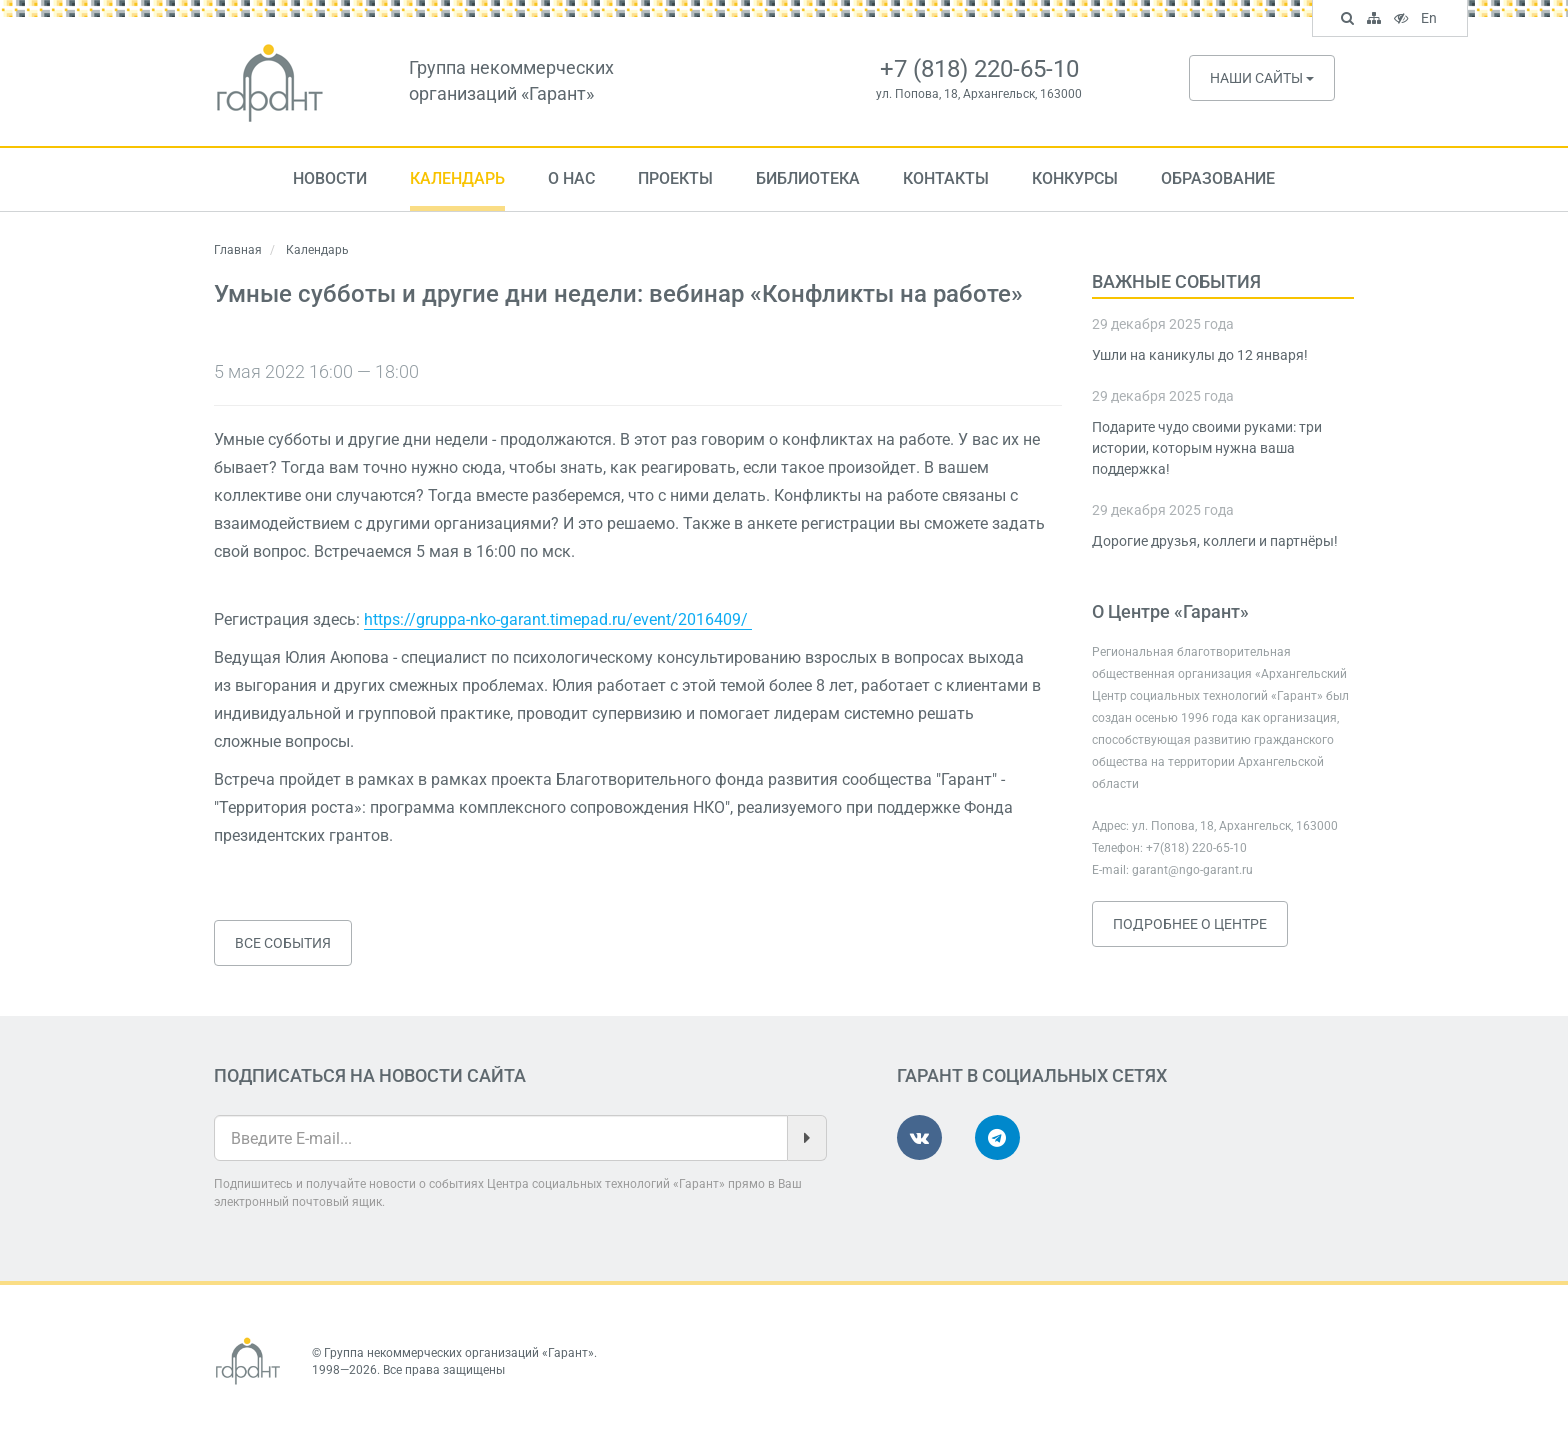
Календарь (457, 178)
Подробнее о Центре (1190, 924)
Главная (238, 250)
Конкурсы (1075, 178)
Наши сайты (1262, 78)
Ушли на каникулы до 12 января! (1200, 355)
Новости (330, 178)
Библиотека (808, 178)
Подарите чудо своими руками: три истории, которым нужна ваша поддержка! (1207, 448)
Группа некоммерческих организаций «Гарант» (459, 1353)
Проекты (675, 178)
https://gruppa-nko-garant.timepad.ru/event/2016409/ (558, 619)
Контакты (946, 178)
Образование (1218, 178)
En (1431, 20)
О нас (571, 178)
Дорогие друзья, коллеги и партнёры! (1215, 541)
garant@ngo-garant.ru (1192, 870)
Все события (283, 943)
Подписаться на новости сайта (370, 1075)
